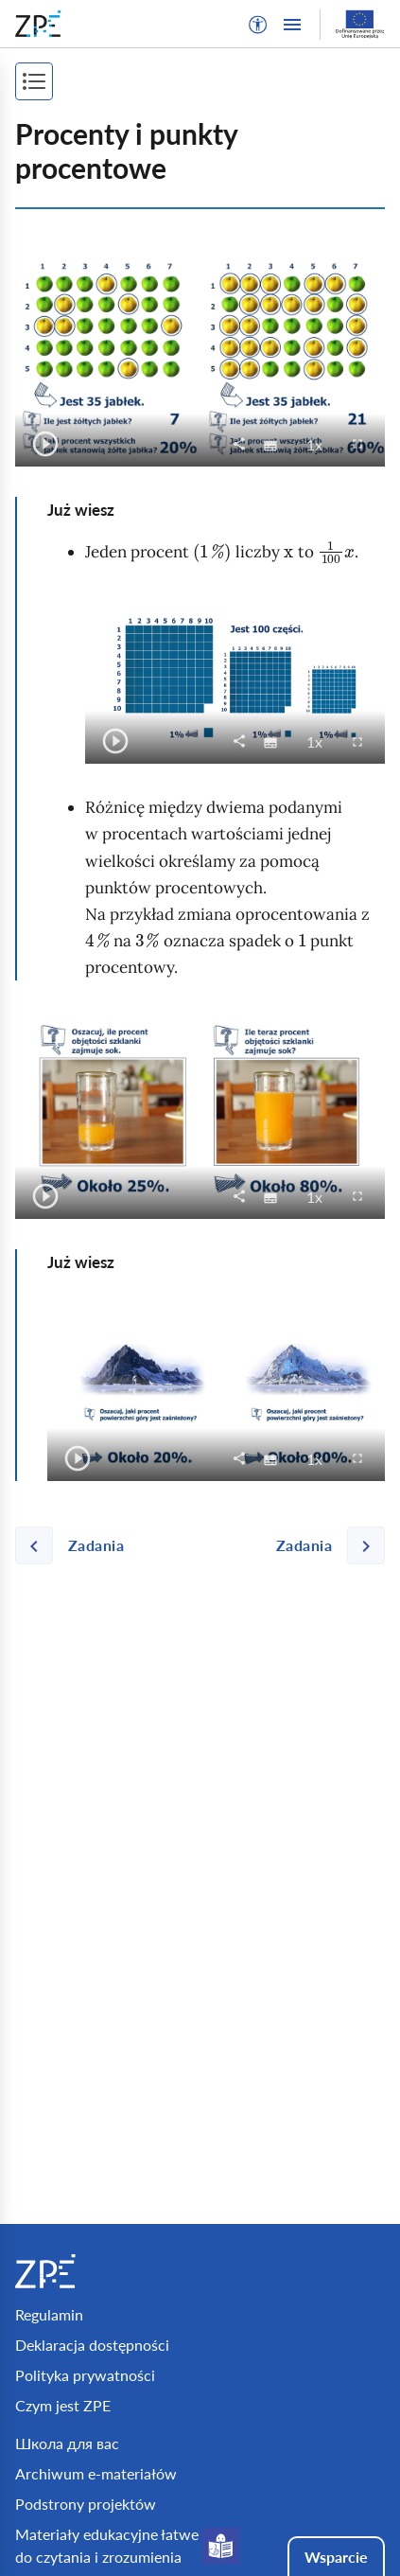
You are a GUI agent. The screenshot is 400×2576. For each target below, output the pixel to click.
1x (320, 443)
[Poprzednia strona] (77, 1545)
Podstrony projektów (85, 2504)
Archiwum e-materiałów (96, 2473)
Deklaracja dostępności (92, 2345)
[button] (258, 24)
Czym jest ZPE (63, 2405)
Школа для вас (67, 2443)
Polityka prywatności (85, 2375)
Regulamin (49, 2314)
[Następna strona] (323, 1545)
